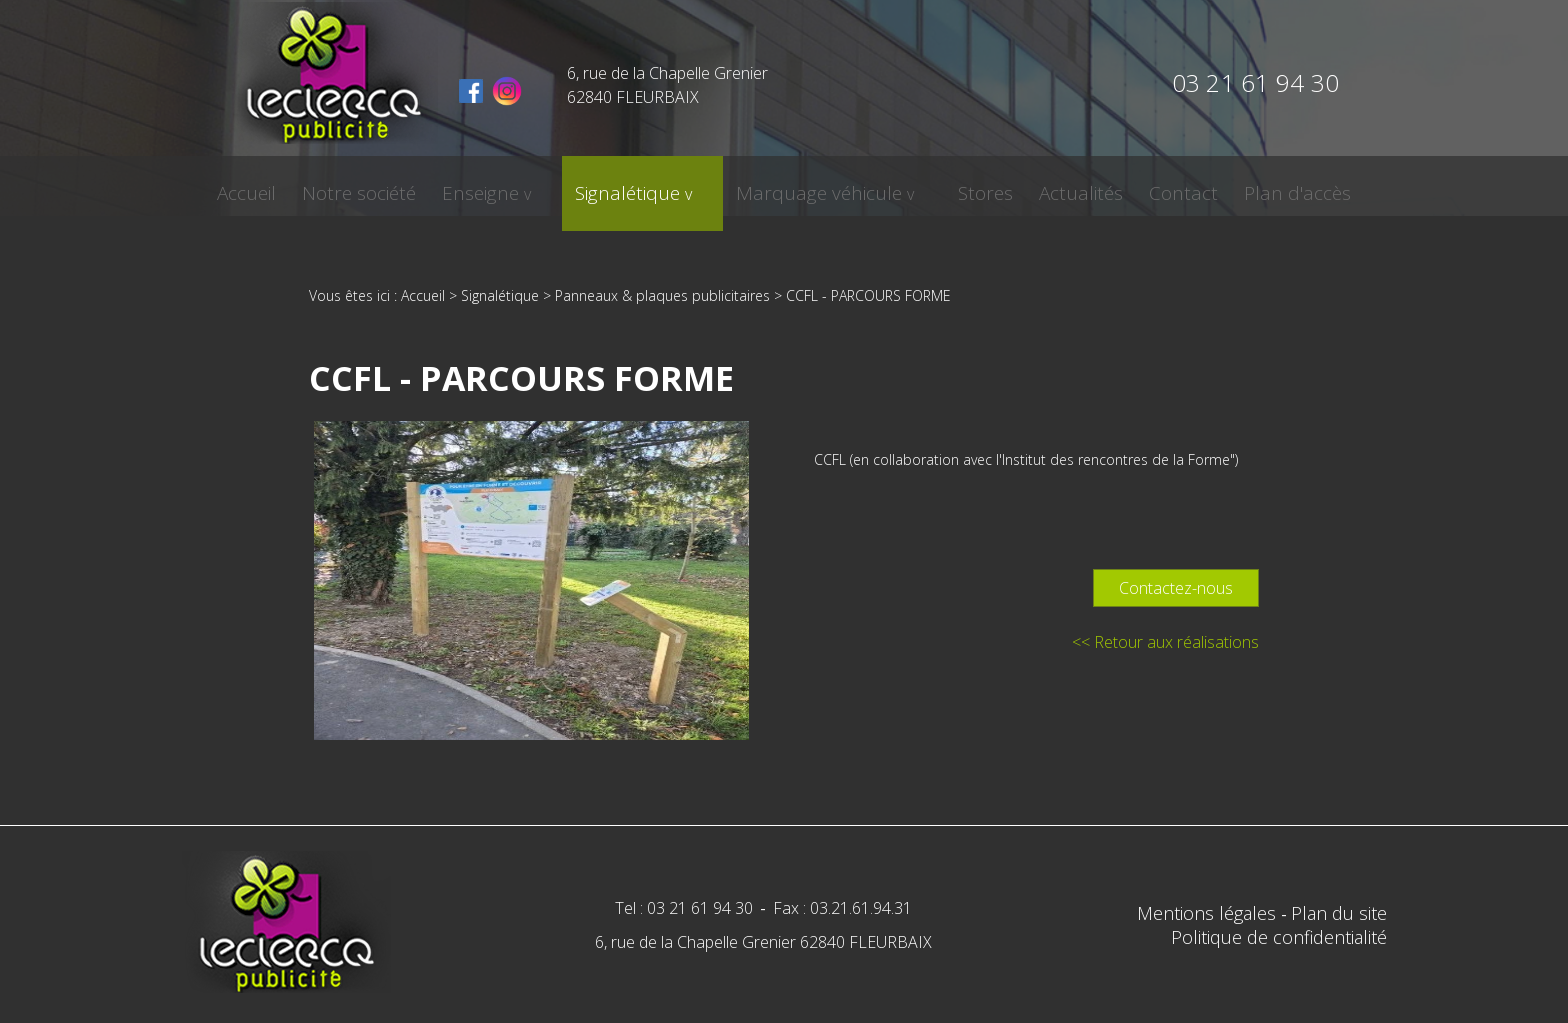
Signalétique (642, 187)
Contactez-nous (1176, 588)
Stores (952, 187)
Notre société (404, 187)
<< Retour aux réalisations (1165, 642)
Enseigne (519, 187)
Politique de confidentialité (1279, 937)
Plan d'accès (1246, 187)
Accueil (297, 187)
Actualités (1042, 187)
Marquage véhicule (810, 187)
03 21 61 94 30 (1255, 82)
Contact (1138, 187)
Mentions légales (1209, 913)
